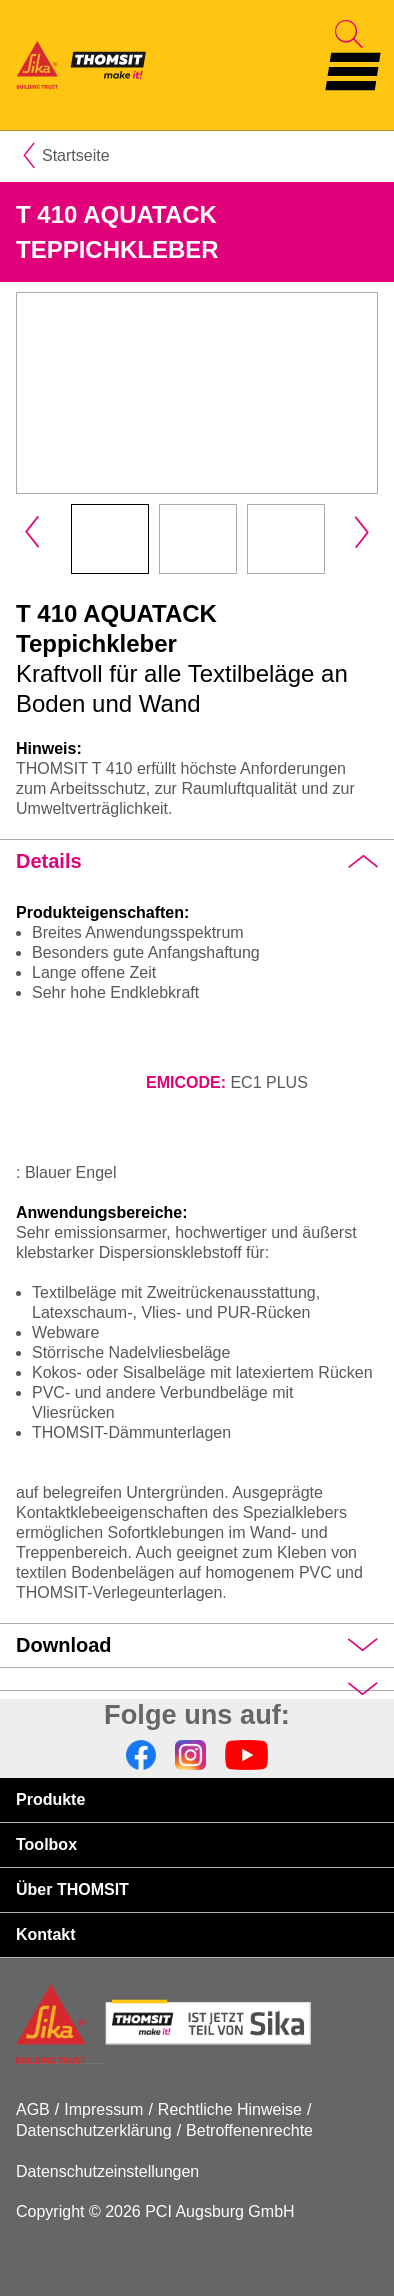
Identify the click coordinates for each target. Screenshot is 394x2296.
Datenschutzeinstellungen (107, 2171)
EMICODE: (186, 1082)
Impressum (103, 2109)
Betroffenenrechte (249, 2130)
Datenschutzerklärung (94, 2130)
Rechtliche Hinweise (230, 2109)
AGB (33, 2109)
